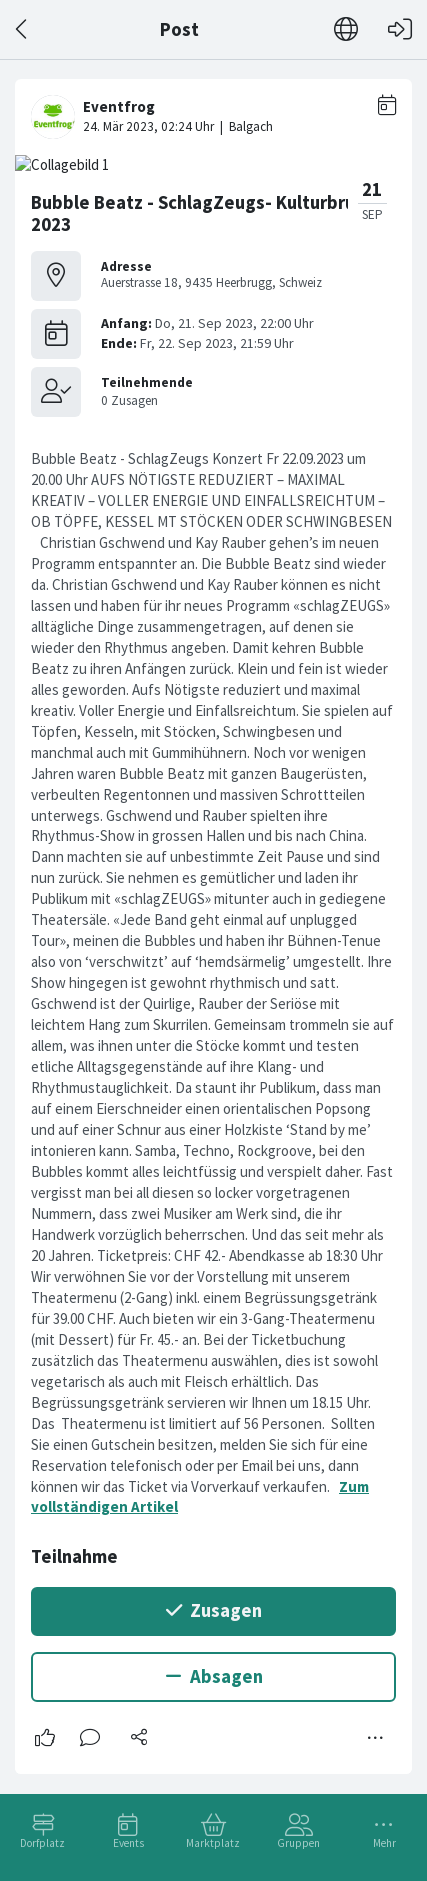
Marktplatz (213, 1843)
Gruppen (298, 1843)
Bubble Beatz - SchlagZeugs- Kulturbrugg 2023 (204, 213)
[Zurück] (22, 29)
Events (128, 1843)
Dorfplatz (42, 1843)
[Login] (400, 29)
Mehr (384, 1843)
